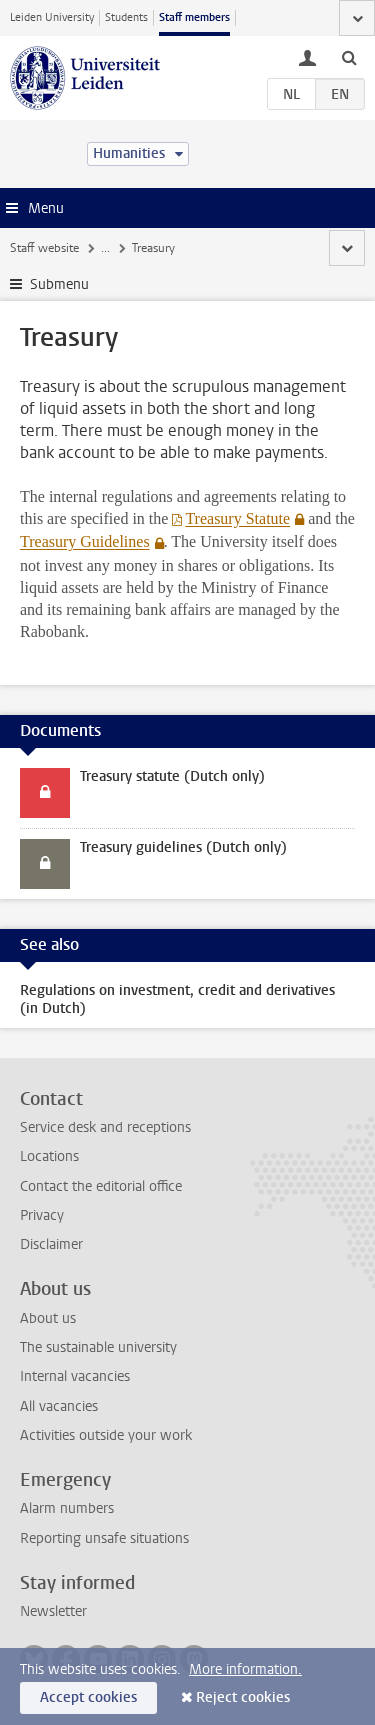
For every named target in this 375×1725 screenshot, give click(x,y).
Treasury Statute (237, 518)
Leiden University (52, 17)
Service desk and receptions (105, 1127)
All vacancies (59, 1406)
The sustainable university (98, 1347)
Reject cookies (243, 1697)
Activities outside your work (106, 1435)
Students (126, 17)
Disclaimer (51, 1244)
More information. (245, 1669)
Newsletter (53, 1611)
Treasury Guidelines (85, 541)
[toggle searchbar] (349, 57)
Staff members (194, 17)
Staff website (44, 248)
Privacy (42, 1215)
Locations (49, 1156)
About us (48, 1318)
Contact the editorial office (101, 1186)
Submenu (59, 284)
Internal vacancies (75, 1376)
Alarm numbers (67, 1508)
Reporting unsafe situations (104, 1538)
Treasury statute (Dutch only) (172, 776)
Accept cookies (88, 1697)
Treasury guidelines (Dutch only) (183, 847)
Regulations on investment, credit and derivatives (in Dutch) (177, 999)
